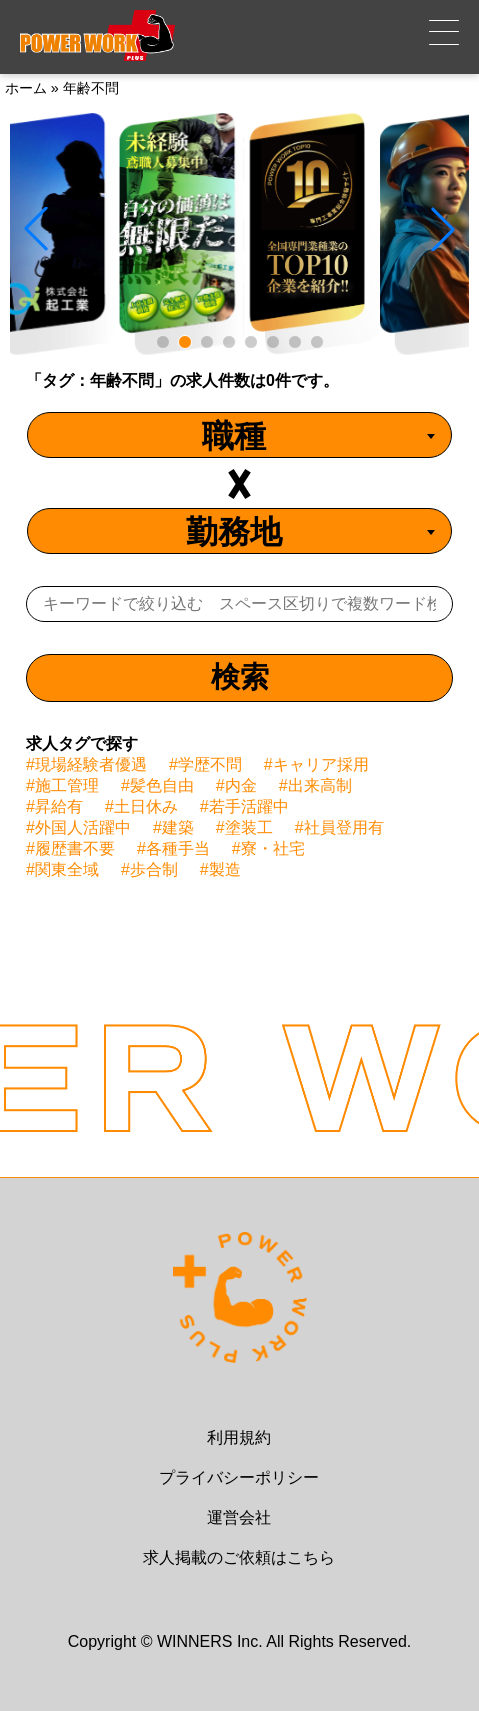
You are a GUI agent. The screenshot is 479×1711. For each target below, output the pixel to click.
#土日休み (141, 806)
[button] (163, 342)
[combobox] (239, 435)
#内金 (236, 785)
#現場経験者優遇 (86, 764)
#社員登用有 (339, 827)
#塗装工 (244, 827)
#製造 (220, 869)
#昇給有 (54, 806)
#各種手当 (173, 848)
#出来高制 (315, 785)
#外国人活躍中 (78, 827)
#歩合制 (149, 869)
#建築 (173, 827)
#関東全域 (62, 869)
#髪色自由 (157, 785)
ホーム (26, 88)
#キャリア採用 (316, 764)
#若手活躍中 (244, 806)
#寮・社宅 (268, 848)
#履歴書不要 (70, 848)
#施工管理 (62, 785)
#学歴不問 (205, 764)
